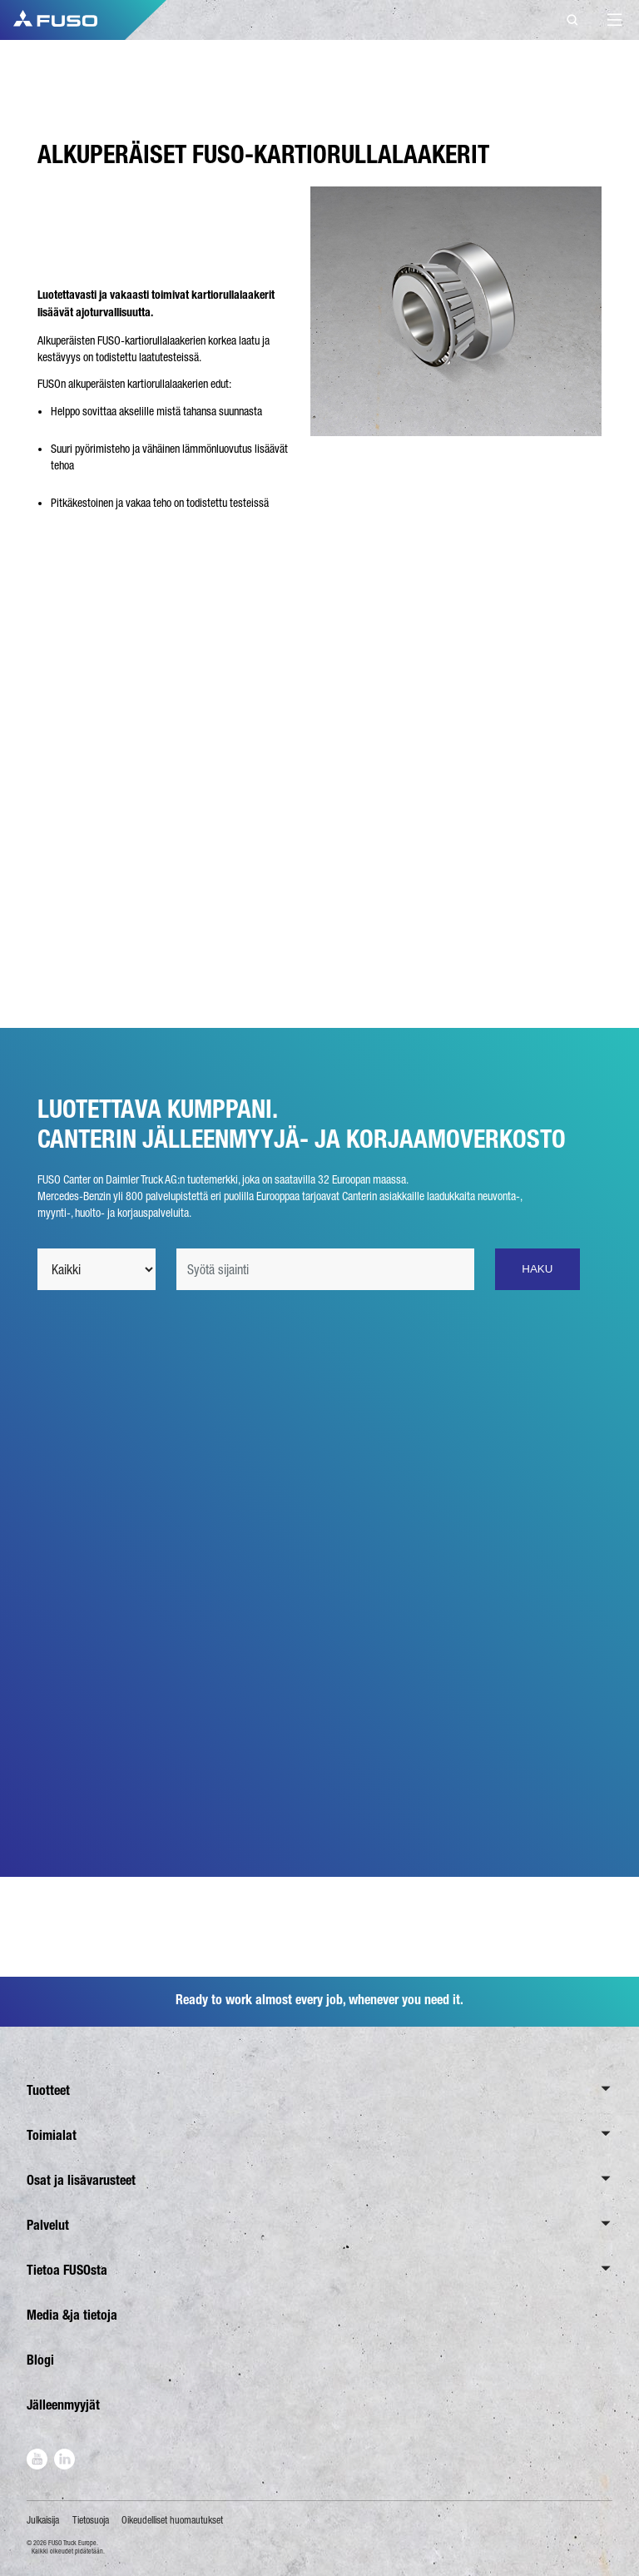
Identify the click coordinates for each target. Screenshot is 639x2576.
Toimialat (52, 2135)
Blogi (40, 2360)
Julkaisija (43, 2520)
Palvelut (48, 2225)
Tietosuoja (90, 2520)
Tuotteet (48, 2090)
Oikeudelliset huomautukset (172, 2520)
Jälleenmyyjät (63, 2405)
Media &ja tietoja (72, 2315)
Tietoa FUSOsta (67, 2270)
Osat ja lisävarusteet (81, 2180)
